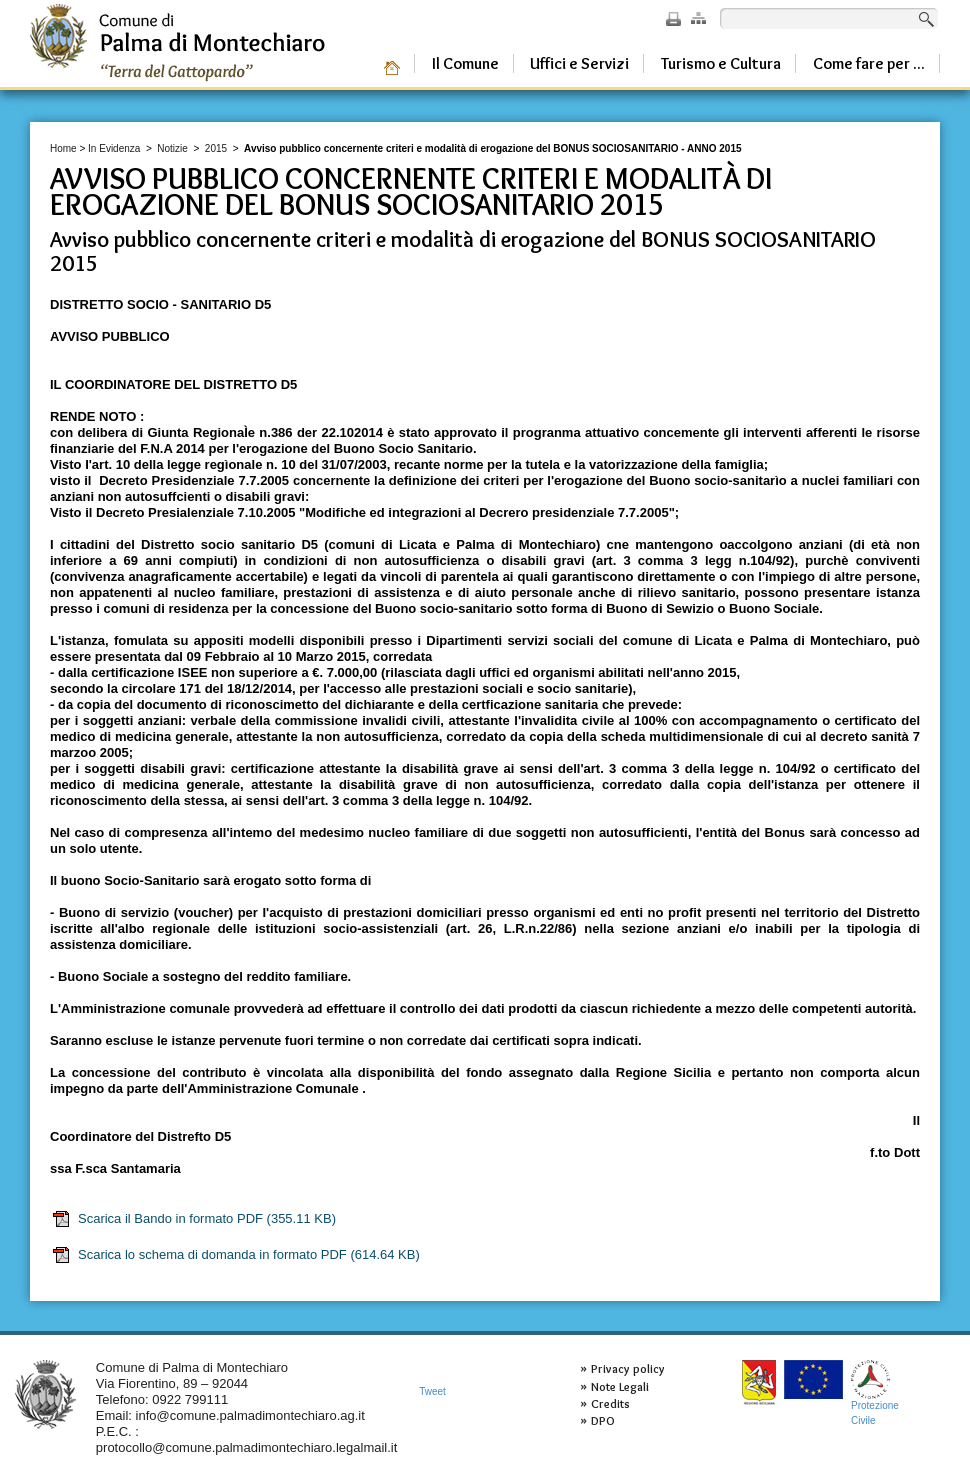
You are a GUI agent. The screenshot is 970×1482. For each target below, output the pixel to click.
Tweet (432, 1391)
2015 (216, 148)
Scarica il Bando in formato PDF (193, 1219)
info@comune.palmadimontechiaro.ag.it (250, 1415)
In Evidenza (114, 148)
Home (63, 148)
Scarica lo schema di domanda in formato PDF (235, 1255)
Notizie (172, 148)
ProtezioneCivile (875, 1392)
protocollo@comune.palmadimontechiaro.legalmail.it (247, 1447)
